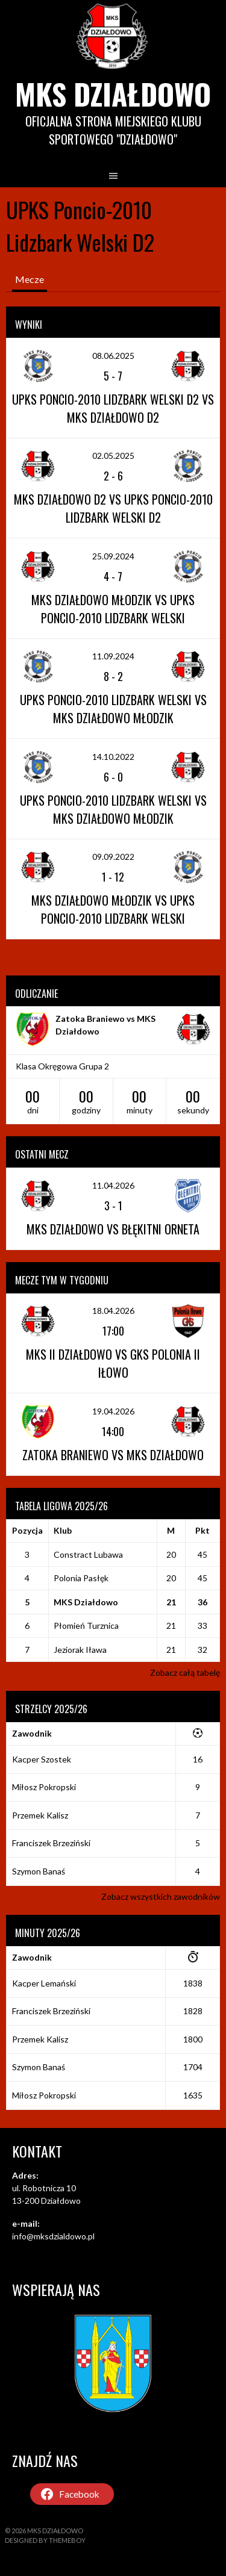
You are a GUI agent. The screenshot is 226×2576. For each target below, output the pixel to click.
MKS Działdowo (113, 93)
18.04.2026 (113, 1310)
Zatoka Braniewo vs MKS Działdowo (113, 1455)
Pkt (202, 1530)
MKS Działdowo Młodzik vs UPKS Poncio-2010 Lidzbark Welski (113, 609)
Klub (63, 1530)
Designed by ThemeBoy (45, 2540)
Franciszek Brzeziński (51, 1843)
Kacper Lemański (44, 1983)
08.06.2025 (113, 355)
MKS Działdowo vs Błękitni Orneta (113, 1229)
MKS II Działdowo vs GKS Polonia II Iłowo (113, 1363)
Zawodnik (32, 1733)
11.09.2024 (113, 656)
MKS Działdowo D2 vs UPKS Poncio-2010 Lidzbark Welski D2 (113, 508)
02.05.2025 (113, 455)
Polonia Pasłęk (81, 1578)
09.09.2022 (113, 856)
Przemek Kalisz (40, 1815)
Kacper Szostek (41, 1759)
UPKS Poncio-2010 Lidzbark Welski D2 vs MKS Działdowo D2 (113, 408)
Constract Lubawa (88, 1554)
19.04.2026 (113, 1411)
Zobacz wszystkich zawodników (160, 1896)
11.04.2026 (113, 1185)
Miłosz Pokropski (44, 1787)
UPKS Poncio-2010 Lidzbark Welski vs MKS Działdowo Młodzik (113, 709)
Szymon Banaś (38, 1871)
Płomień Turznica (86, 1625)
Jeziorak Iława (80, 1649)
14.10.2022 (113, 756)
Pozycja (27, 1530)
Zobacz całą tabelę (185, 1672)
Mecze (29, 279)
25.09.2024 (113, 556)
